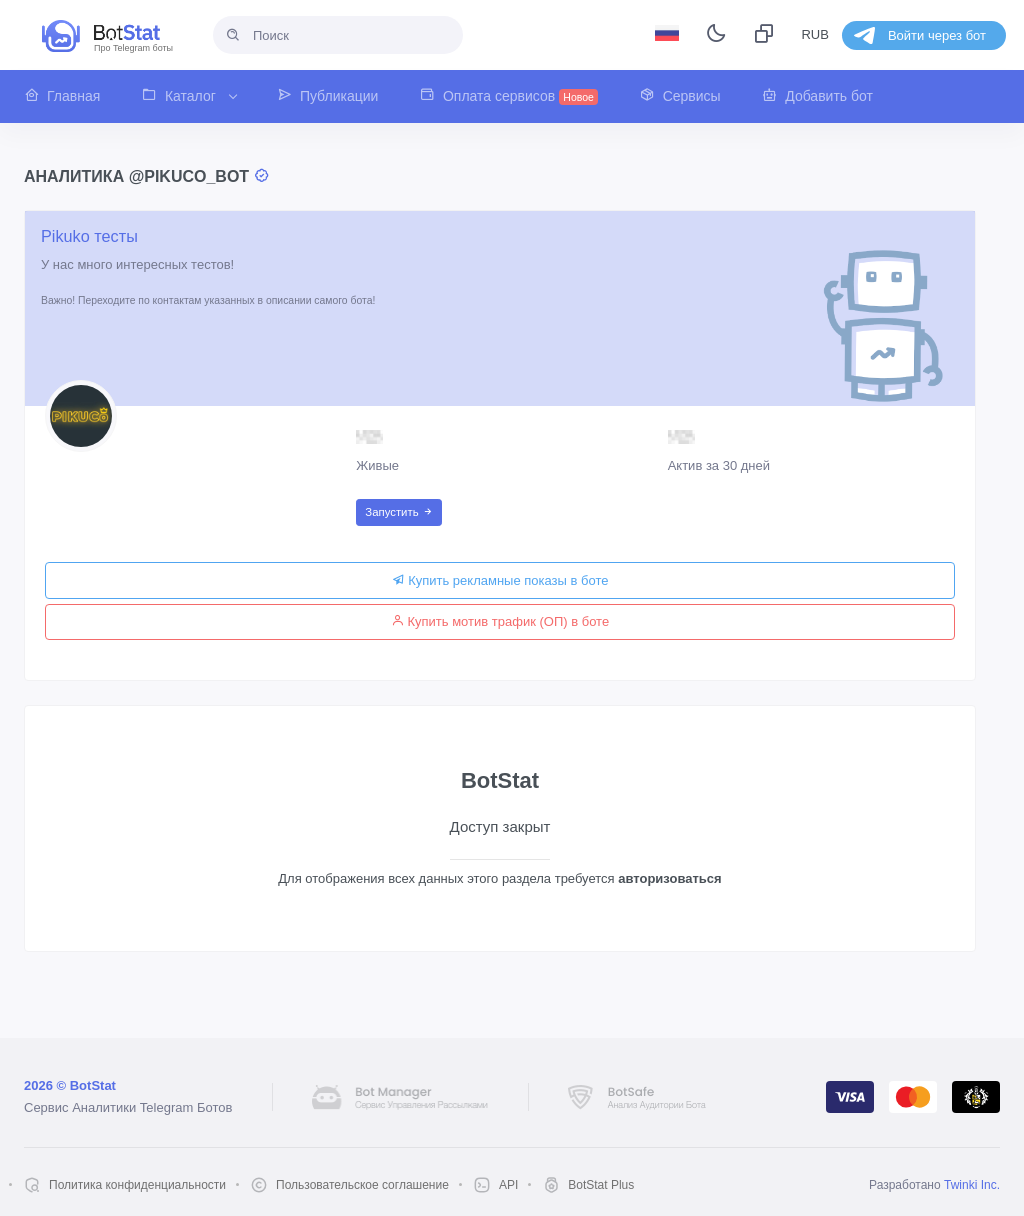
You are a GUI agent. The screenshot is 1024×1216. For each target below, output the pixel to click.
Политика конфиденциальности (137, 1185)
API (508, 1185)
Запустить (398, 512)
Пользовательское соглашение (362, 1185)
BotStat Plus (601, 1185)
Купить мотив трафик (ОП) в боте (500, 621)
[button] (72, 96)
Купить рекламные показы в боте (500, 580)
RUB (814, 34)
